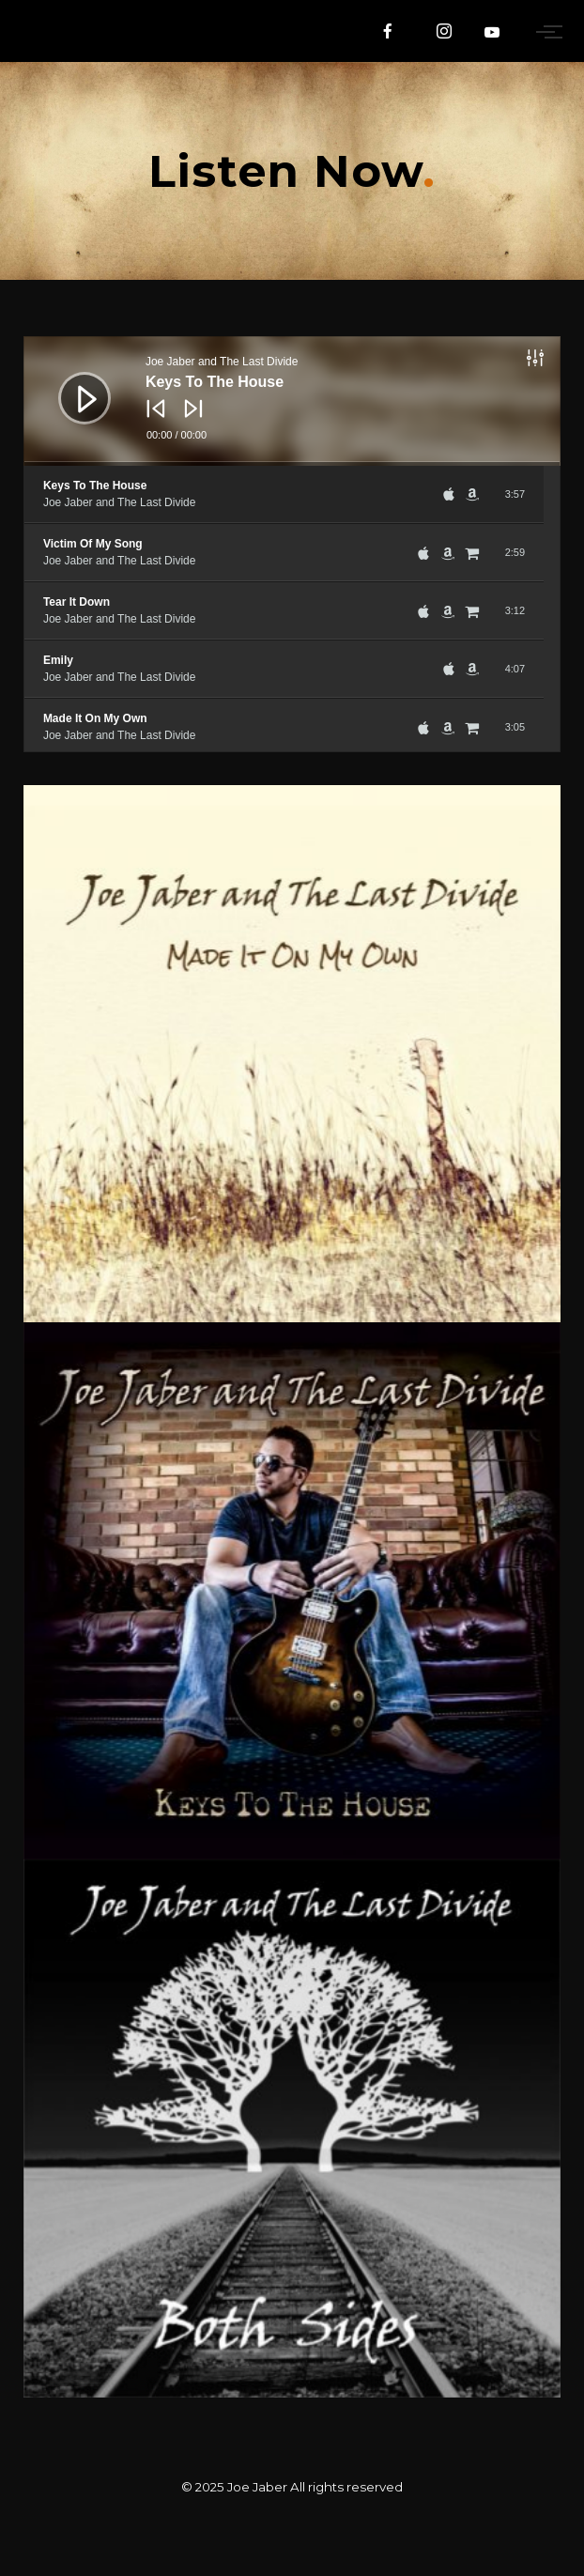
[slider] (292, 464)
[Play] (70, 384)
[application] (292, 401)
